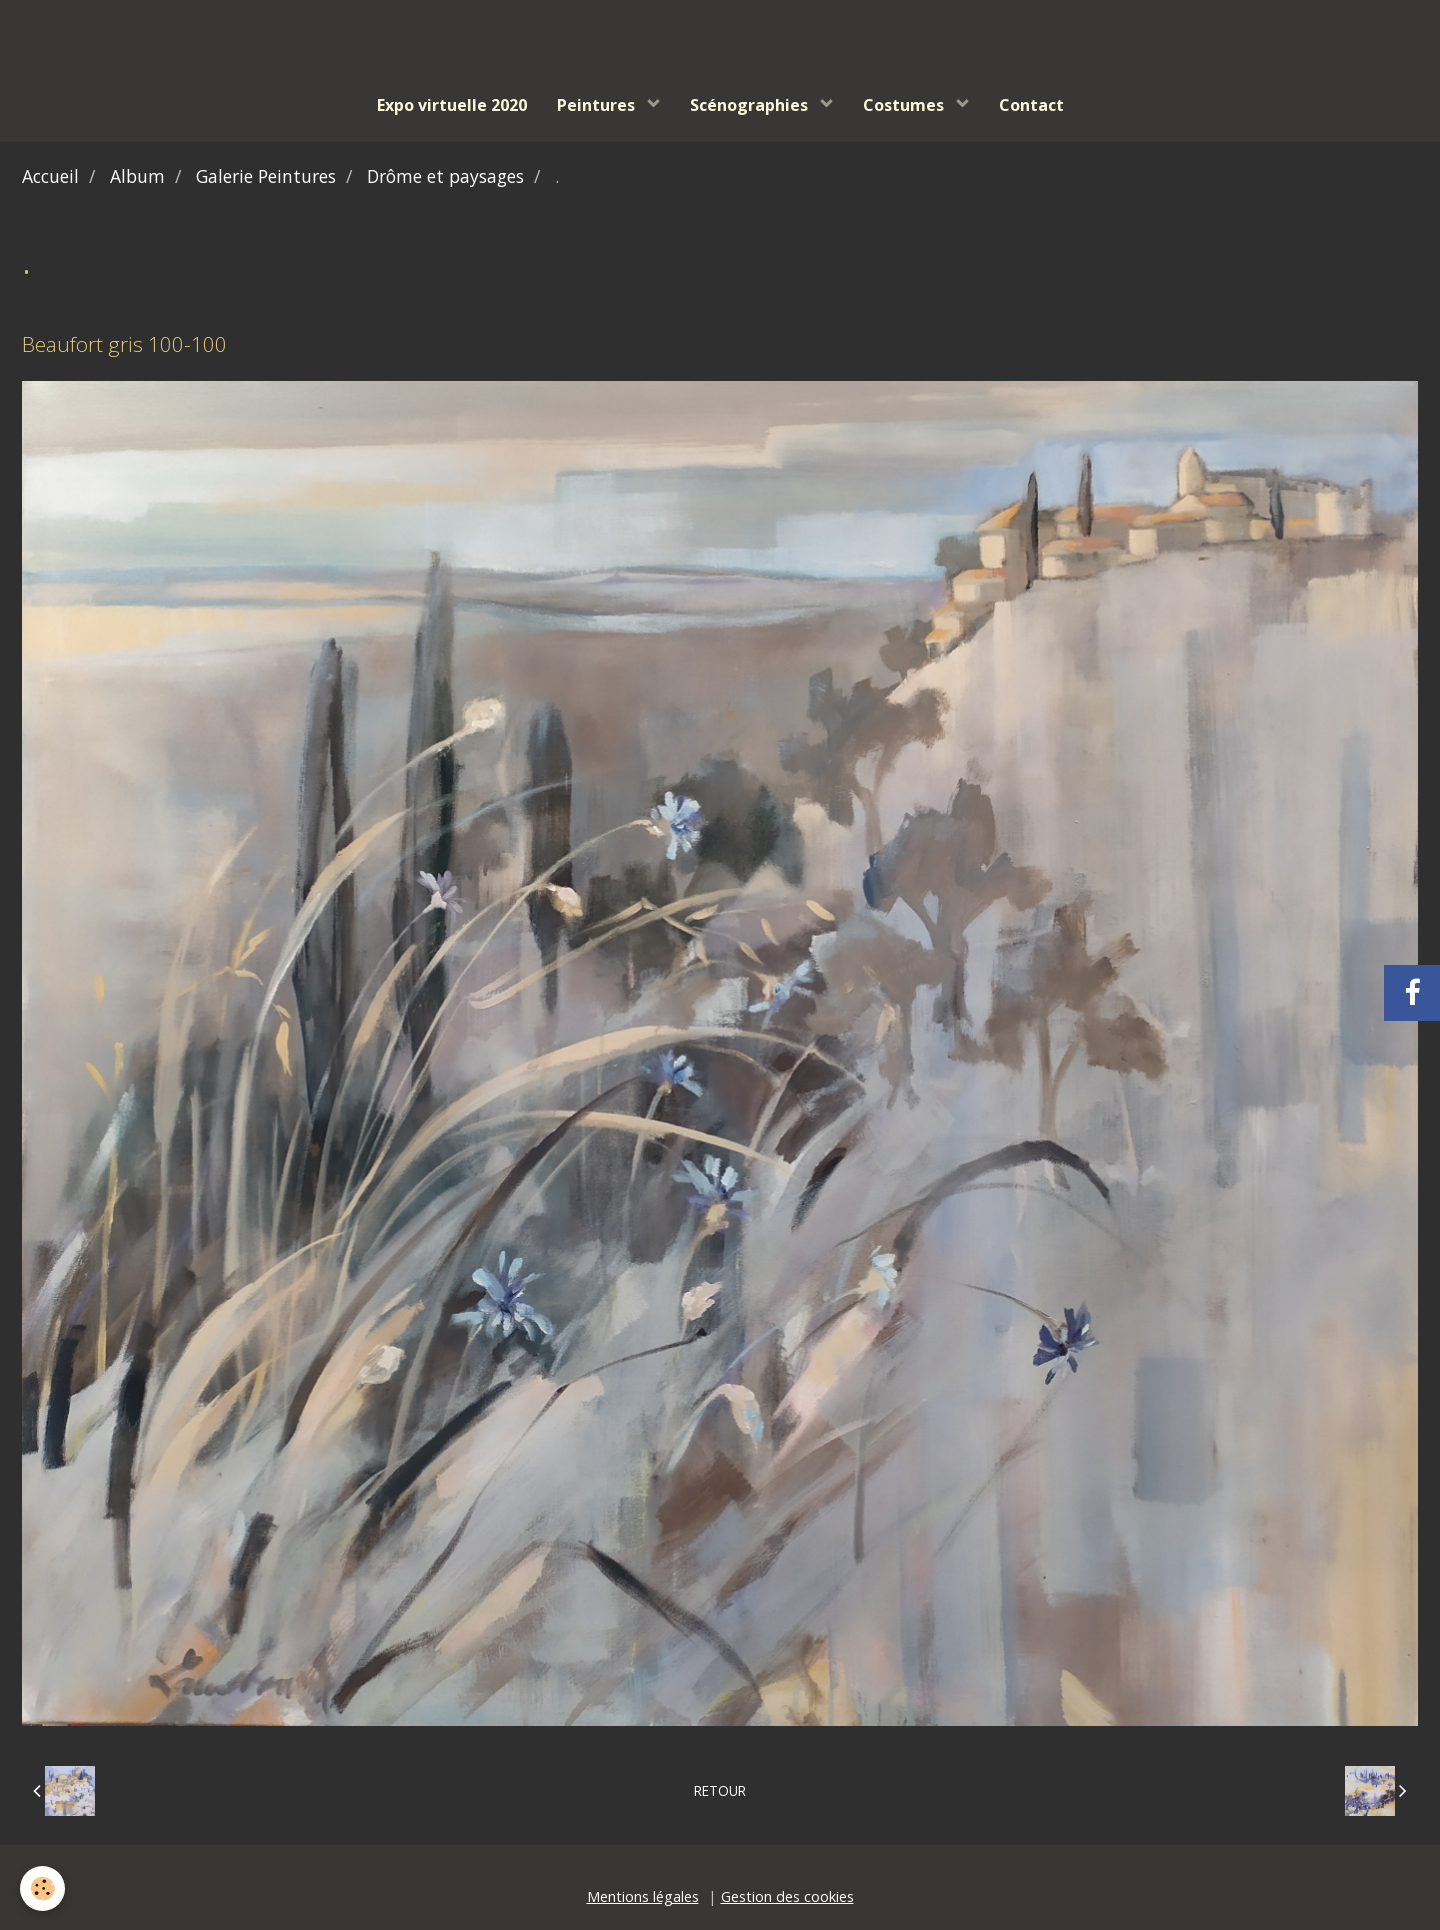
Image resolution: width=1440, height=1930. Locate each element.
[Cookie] (42, 1888)
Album (137, 176)
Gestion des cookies (787, 1896)
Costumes (905, 105)
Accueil (50, 176)
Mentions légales (643, 1896)
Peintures (598, 105)
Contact (1031, 105)
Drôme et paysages (445, 176)
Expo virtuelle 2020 (452, 105)
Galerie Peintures (266, 176)
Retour (720, 1790)
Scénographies (751, 105)
